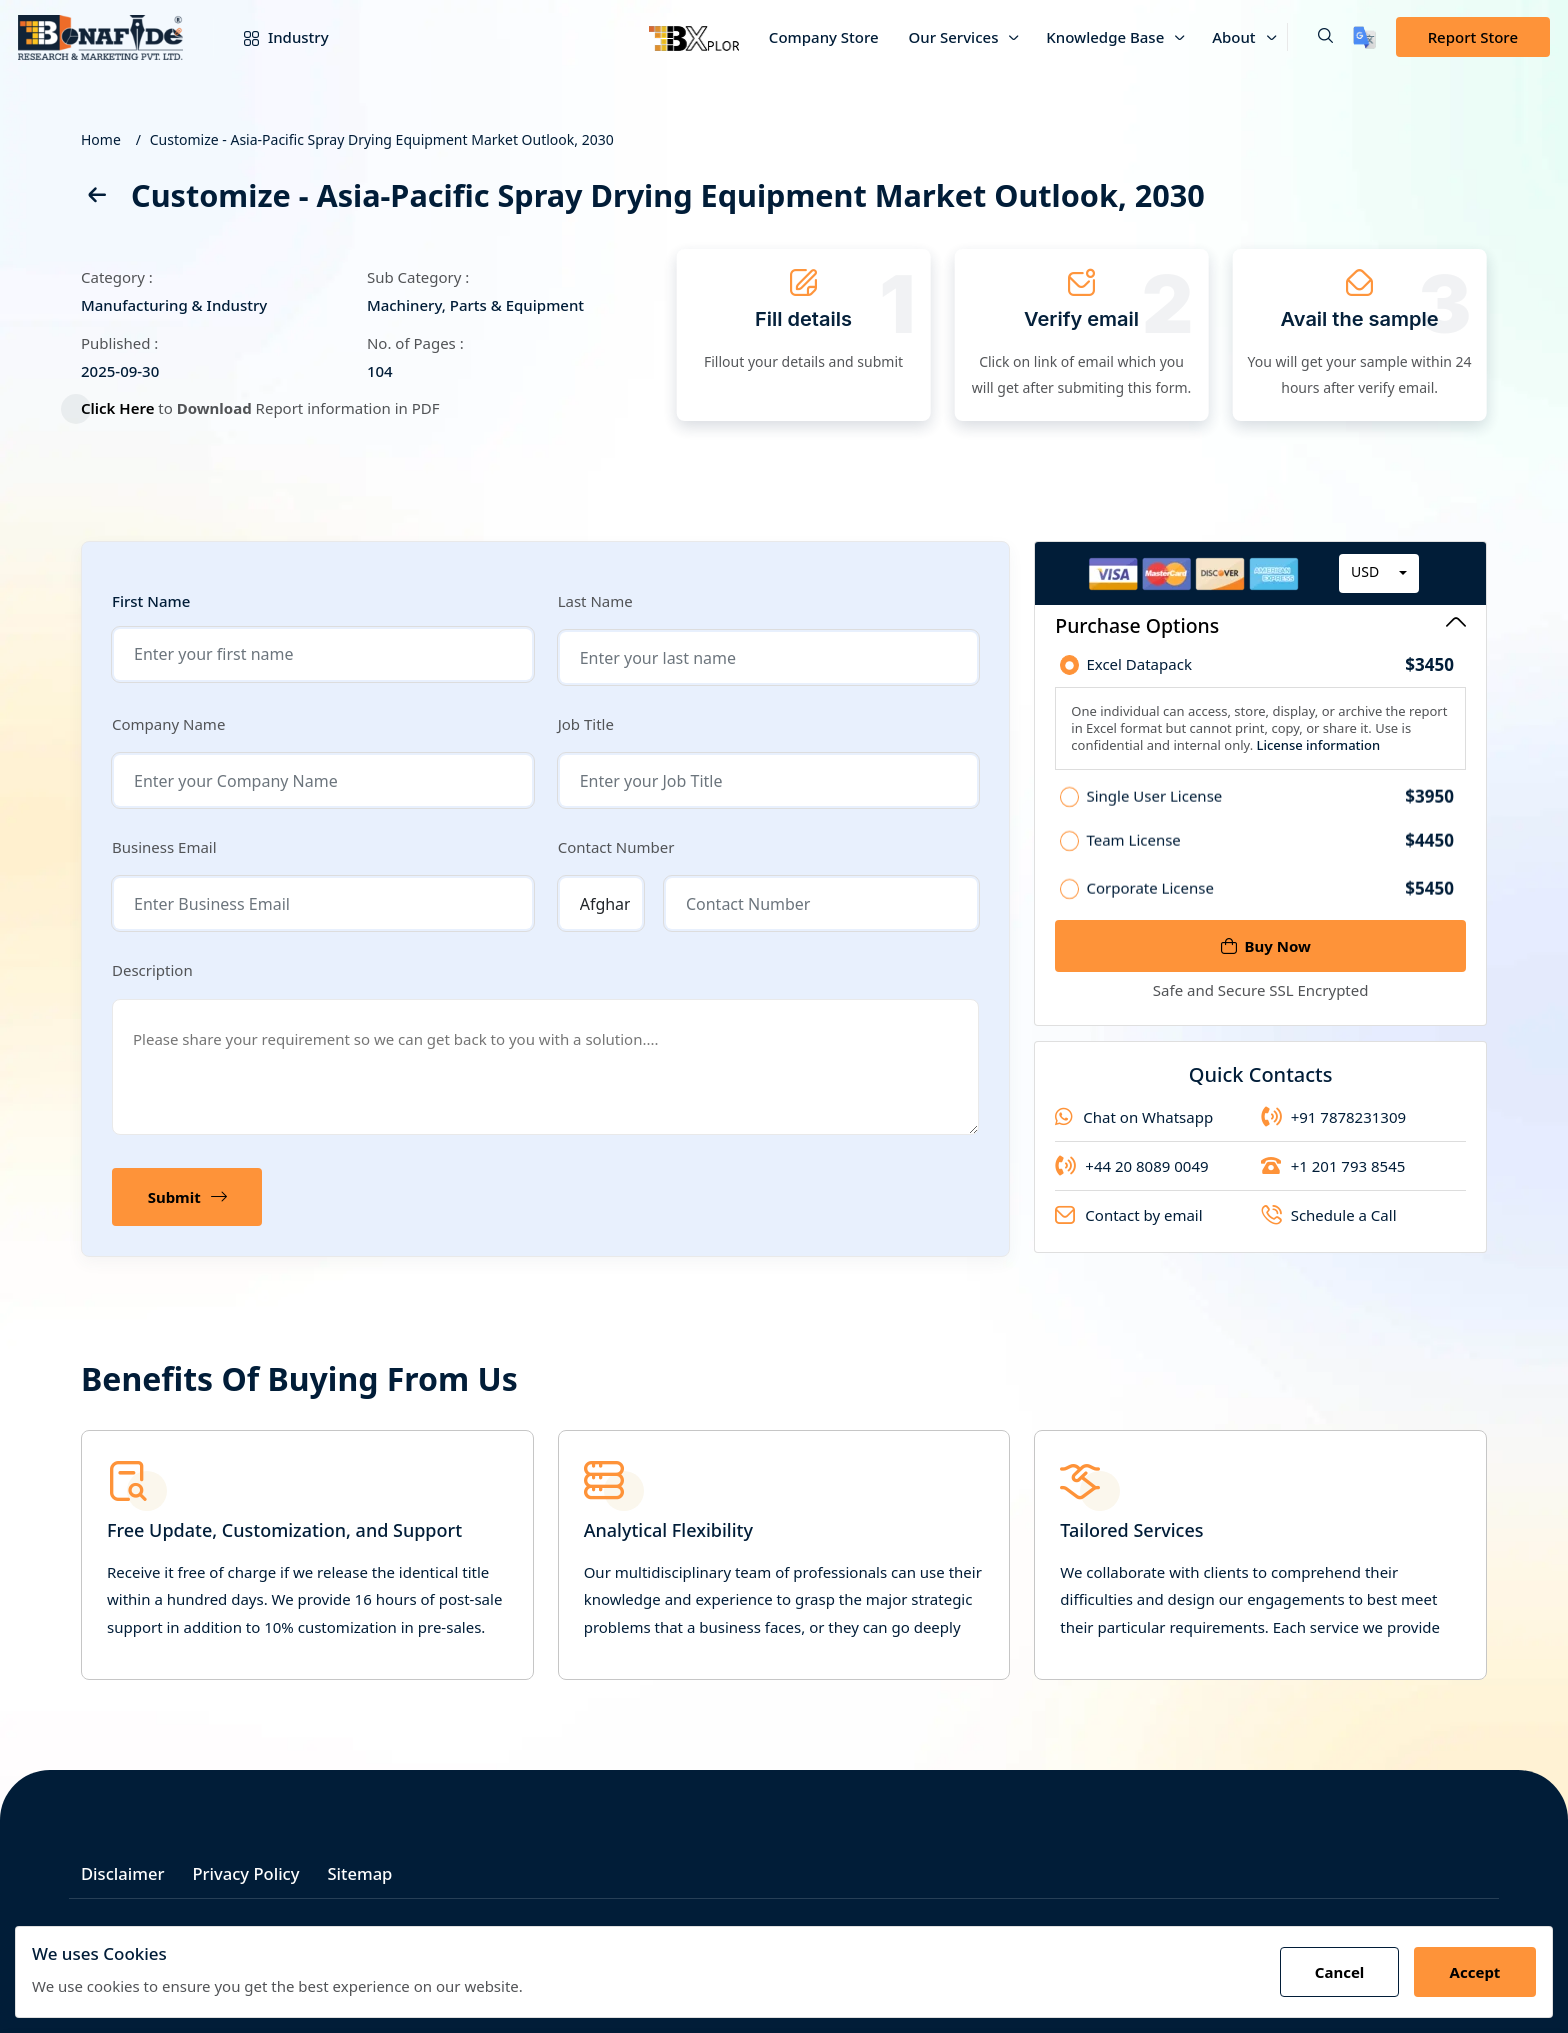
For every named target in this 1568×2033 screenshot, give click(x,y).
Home (101, 139)
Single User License (1270, 809)
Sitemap (369, 1870)
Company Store (824, 37)
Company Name (168, 724)
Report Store (1473, 37)
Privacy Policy (252, 1870)
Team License (1270, 853)
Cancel (1336, 1972)
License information (1316, 752)
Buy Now (1266, 946)
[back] (96, 198)
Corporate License (1270, 901)
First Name (151, 601)
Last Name (595, 601)
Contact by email (1128, 1228)
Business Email (164, 847)
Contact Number (616, 847)
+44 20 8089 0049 (1131, 1179)
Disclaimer (124, 1870)
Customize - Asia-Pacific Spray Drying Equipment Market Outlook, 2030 (382, 139)
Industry (271, 37)
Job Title (586, 724)
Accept (1473, 1972)
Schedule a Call (1329, 1228)
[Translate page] (1364, 37)
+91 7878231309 (1333, 1130)
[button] (1310, 37)
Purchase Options (1260, 625)
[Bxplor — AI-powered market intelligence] (694, 37)
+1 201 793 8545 (1333, 1179)
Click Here (127, 408)
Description (152, 970)
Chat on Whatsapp (1134, 1130)
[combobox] (1379, 580)
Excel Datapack (1270, 672)
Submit (188, 1197)
